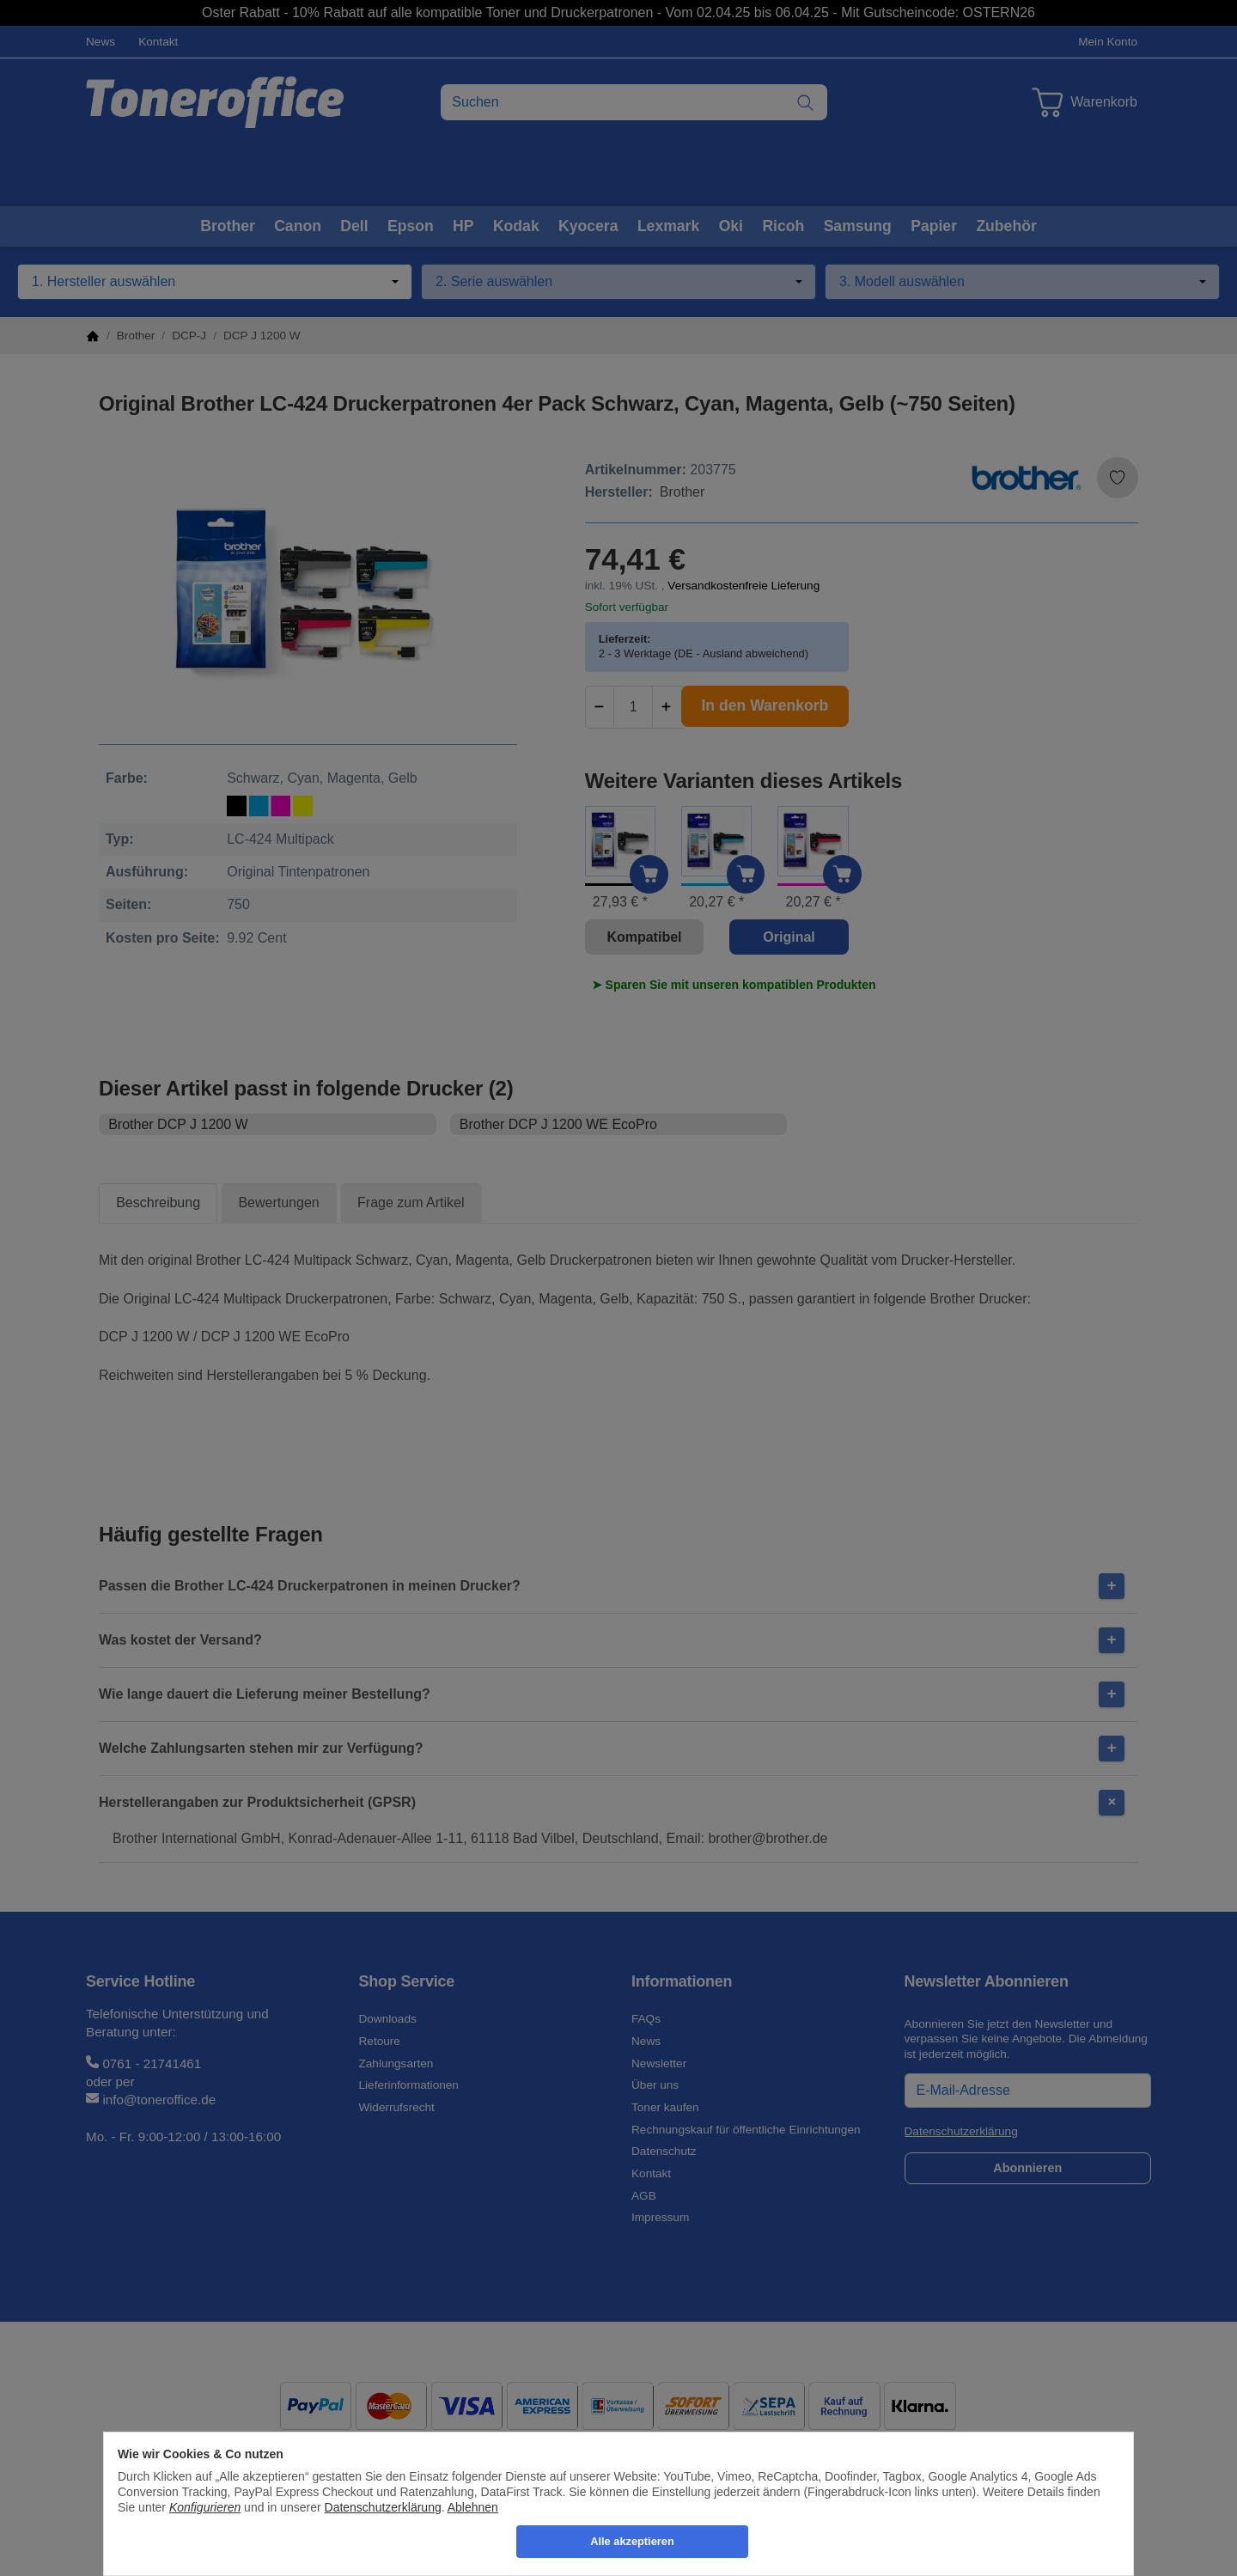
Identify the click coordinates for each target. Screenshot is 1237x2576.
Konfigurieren (205, 2507)
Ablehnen (473, 2507)
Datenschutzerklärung (383, 2507)
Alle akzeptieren (631, 2541)
